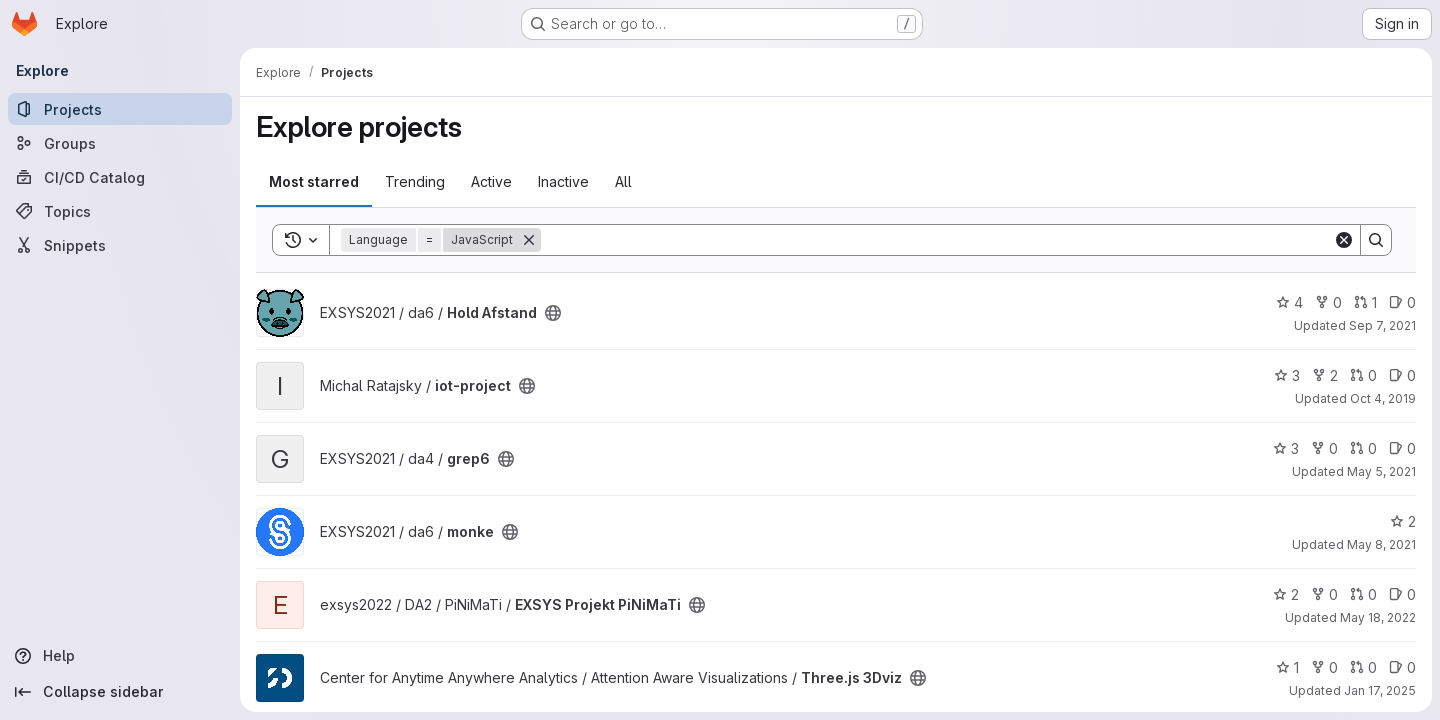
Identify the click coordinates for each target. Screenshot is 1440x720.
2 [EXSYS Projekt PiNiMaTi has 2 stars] (1286, 594)
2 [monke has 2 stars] (1403, 521)
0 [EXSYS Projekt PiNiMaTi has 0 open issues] (1402, 594)
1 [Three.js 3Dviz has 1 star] (1287, 667)
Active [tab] (491, 181)
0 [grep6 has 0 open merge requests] (1363, 448)
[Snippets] (120, 245)
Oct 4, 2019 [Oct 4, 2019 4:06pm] (1383, 398)
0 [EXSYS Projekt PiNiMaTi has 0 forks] (1324, 594)
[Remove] (529, 240)
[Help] (120, 656)
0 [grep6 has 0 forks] (1324, 448)
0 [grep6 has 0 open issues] (1402, 448)
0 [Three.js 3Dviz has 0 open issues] (1402, 667)
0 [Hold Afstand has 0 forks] (1328, 302)
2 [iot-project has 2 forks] (1325, 375)
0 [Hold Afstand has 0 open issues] (1402, 302)
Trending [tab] (415, 181)
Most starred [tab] (314, 181)
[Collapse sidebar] (120, 692)
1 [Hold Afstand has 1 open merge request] (1365, 302)
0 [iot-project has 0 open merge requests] (1363, 375)
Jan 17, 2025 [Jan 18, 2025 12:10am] (1380, 690)
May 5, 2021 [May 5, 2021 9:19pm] (1381, 471)
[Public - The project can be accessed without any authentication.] (553, 313)
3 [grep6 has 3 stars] (1286, 448)
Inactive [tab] (563, 181)
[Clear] (1344, 240)
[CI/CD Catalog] (120, 177)
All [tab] (623, 181)
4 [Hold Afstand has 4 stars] (1289, 302)
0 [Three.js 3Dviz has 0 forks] (1324, 667)
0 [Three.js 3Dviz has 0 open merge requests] (1363, 667)
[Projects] (120, 109)
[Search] (937, 240)
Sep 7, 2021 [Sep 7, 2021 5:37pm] (1382, 325)
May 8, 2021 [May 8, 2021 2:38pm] (1381, 544)
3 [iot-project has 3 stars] (1287, 375)
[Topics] (120, 211)
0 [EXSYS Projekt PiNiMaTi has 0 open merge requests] (1363, 594)
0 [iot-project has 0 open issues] (1402, 375)
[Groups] (120, 143)
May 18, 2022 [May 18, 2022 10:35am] (1378, 617)
